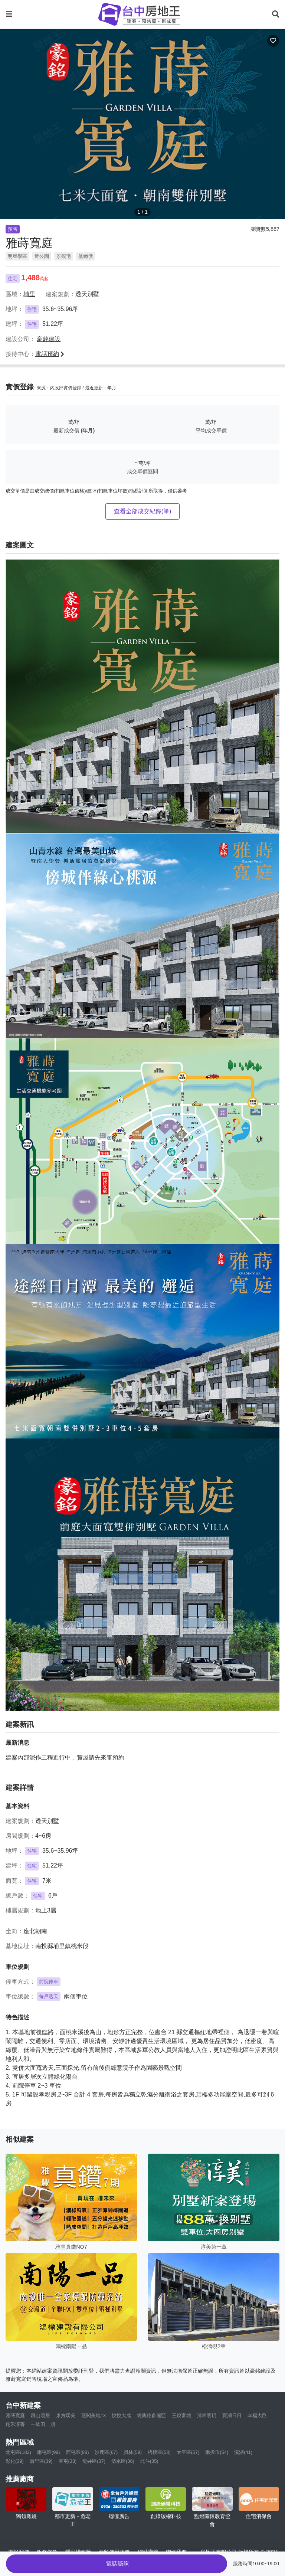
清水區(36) (122, 2461)
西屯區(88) (77, 2452)
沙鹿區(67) (106, 2452)
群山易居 (40, 2415)
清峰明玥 (206, 2415)
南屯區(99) (48, 2452)
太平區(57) (188, 2452)
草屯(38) (68, 2461)
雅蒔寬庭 (15, 2415)
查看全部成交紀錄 (142, 511)
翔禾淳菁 (15, 2424)
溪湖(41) (243, 2452)
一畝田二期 (43, 2424)
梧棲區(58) (159, 2452)
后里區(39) (41, 2461)
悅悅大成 (121, 2415)
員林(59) (133, 2452)
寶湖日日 (232, 2415)
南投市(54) (216, 2452)
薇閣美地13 (93, 2415)
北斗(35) (149, 2461)
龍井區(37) (93, 2461)
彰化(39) (15, 2461)
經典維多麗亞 (151, 2415)
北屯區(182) (18, 2452)
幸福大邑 (257, 2415)
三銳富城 (181, 2415)
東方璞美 (65, 2415)
